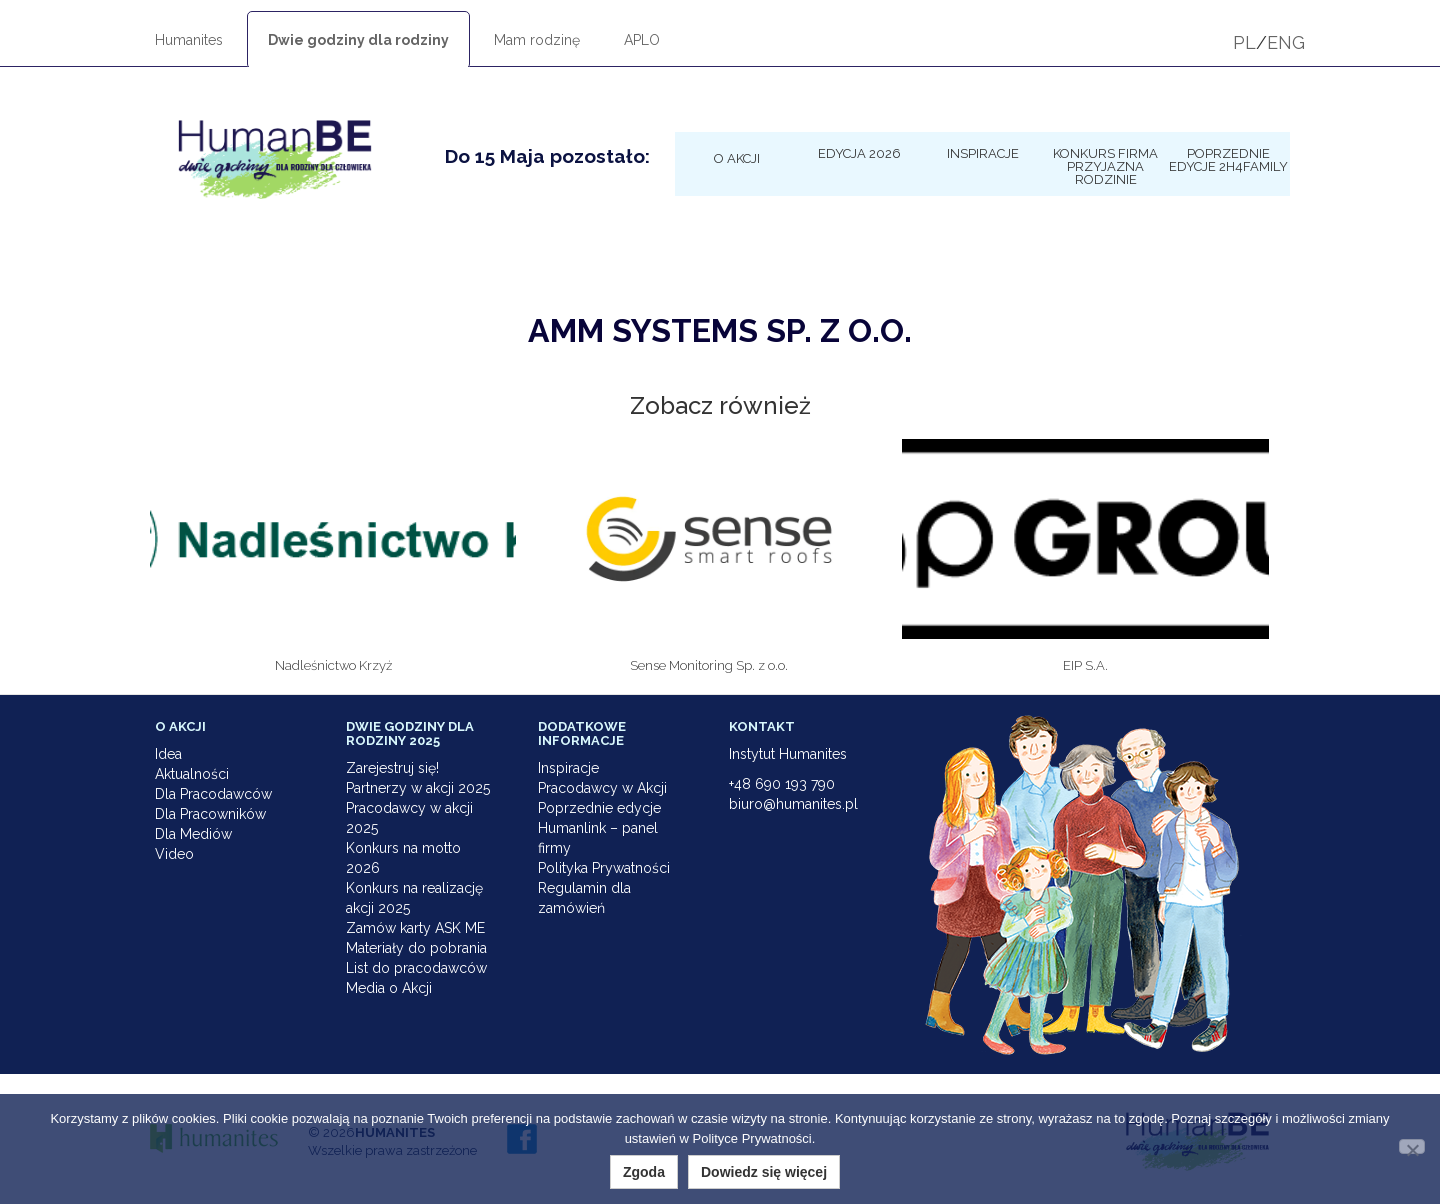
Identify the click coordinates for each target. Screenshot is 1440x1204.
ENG (1286, 42)
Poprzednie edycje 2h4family (1228, 159)
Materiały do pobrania (416, 948)
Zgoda (644, 1172)
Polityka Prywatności (604, 868)
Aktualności (192, 774)
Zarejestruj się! (392, 768)
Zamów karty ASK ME (415, 928)
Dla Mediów (193, 834)
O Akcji (737, 158)
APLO (642, 40)
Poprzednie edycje (599, 808)
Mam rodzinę (537, 40)
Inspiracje (983, 153)
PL (1244, 42)
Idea (168, 754)
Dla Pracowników (210, 814)
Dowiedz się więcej (764, 1172)
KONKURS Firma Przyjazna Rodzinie (1105, 166)
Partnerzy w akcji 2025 (418, 788)
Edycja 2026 (859, 153)
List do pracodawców (416, 968)
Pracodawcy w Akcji (602, 788)
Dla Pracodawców (213, 794)
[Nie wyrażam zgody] (1412, 1146)
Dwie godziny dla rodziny (358, 40)
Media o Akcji (389, 988)
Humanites (189, 40)
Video (174, 854)
